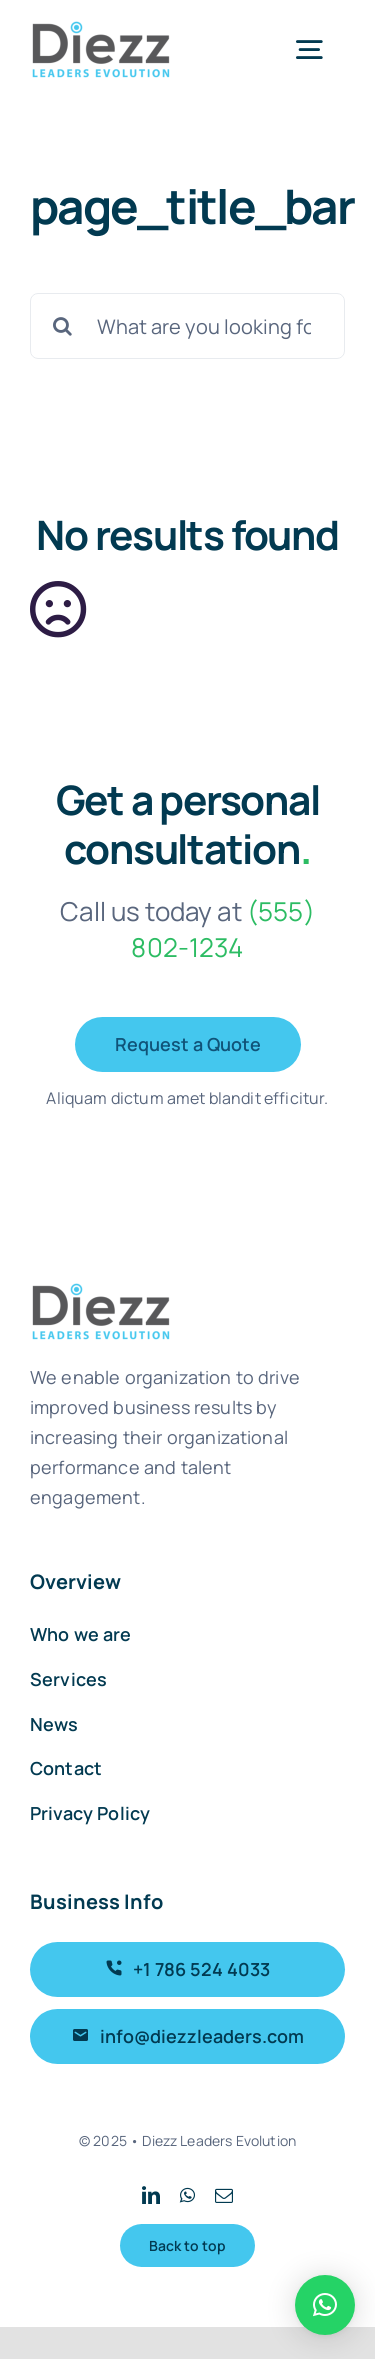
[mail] (224, 2195)
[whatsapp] (187, 2195)
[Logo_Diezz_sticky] (101, 29)
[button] (325, 2305)
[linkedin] (151, 2195)
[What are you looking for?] (187, 326)
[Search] (63, 326)
